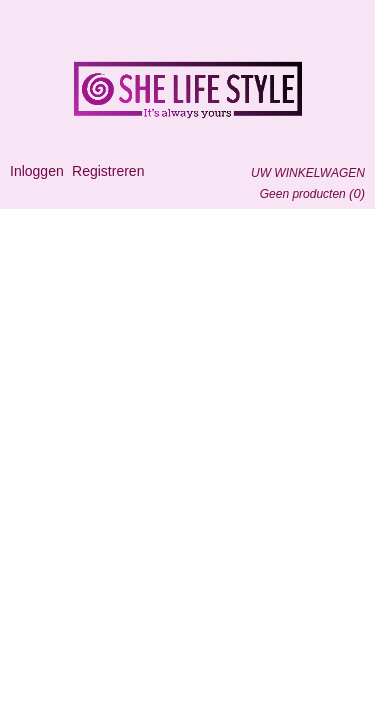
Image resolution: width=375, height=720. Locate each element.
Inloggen (37, 171)
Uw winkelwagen (308, 173)
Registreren (108, 171)
